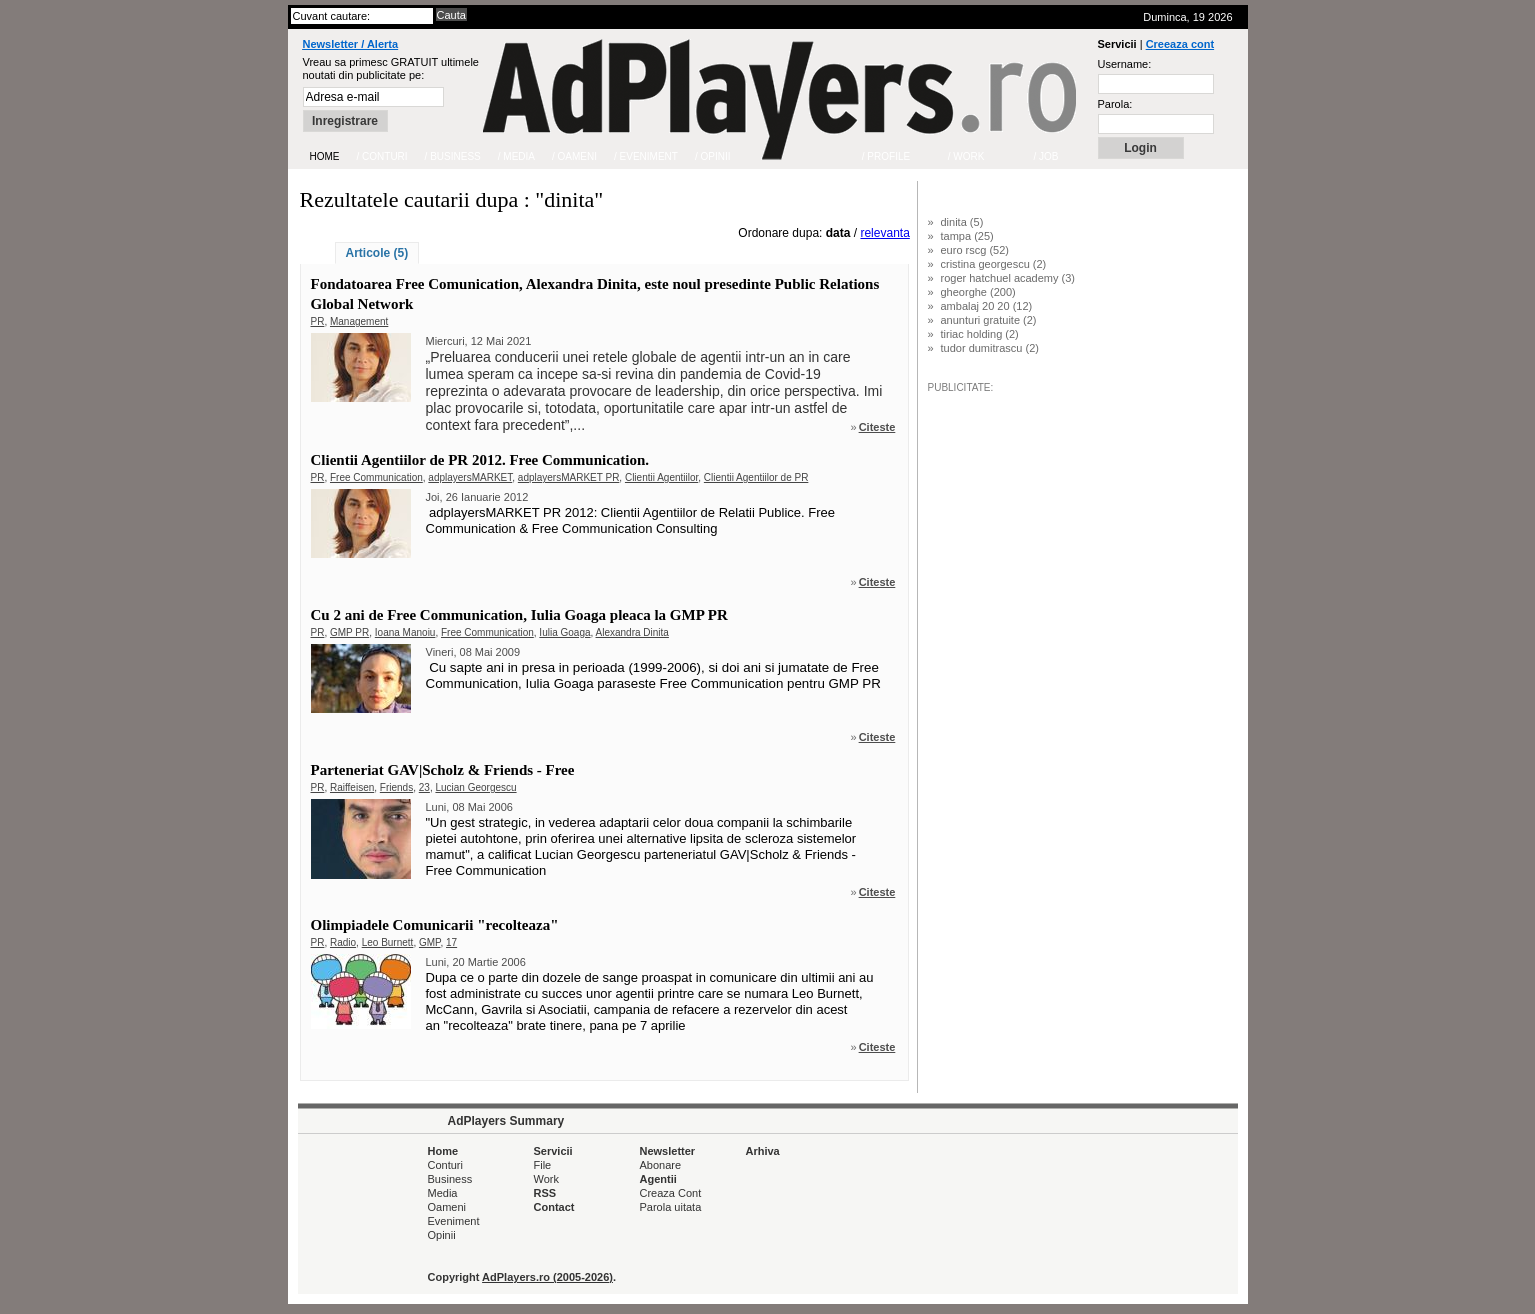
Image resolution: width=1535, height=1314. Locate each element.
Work (546, 1179)
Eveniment (454, 1221)
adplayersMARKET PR (569, 477)
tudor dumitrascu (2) (990, 348)
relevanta (884, 233)
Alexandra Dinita (632, 632)
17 (451, 942)
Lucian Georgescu (475, 787)
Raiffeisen (352, 787)
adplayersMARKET (470, 477)
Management (359, 321)
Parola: (1115, 104)
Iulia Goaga (564, 632)
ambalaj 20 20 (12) (987, 306)
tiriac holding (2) (980, 334)
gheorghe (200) (978, 292)
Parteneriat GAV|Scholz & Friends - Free (443, 770)
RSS (545, 1193)
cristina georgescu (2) (994, 264)
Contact (554, 1207)
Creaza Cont (671, 1193)
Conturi (445, 1165)
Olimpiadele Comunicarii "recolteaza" (435, 925)
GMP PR (349, 632)
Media (443, 1193)
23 (424, 787)
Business (450, 1179)
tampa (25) (967, 236)
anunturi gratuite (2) (989, 320)
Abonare (661, 1165)
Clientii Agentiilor (661, 477)
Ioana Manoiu (405, 632)
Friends (396, 787)
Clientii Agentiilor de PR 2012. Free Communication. (480, 460)
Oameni (447, 1207)
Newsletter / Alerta (351, 44)
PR (318, 321)
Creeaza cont (1180, 44)
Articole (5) (377, 253)
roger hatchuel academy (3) (1008, 278)
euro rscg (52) (975, 250)
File (543, 1165)
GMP (430, 942)
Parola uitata (671, 1207)
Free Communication (376, 477)
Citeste (877, 427)
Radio (343, 942)
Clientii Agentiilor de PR (756, 477)
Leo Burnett (388, 942)
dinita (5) (962, 222)
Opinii (442, 1235)
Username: (1125, 64)
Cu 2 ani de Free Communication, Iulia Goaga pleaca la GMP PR (519, 615)
